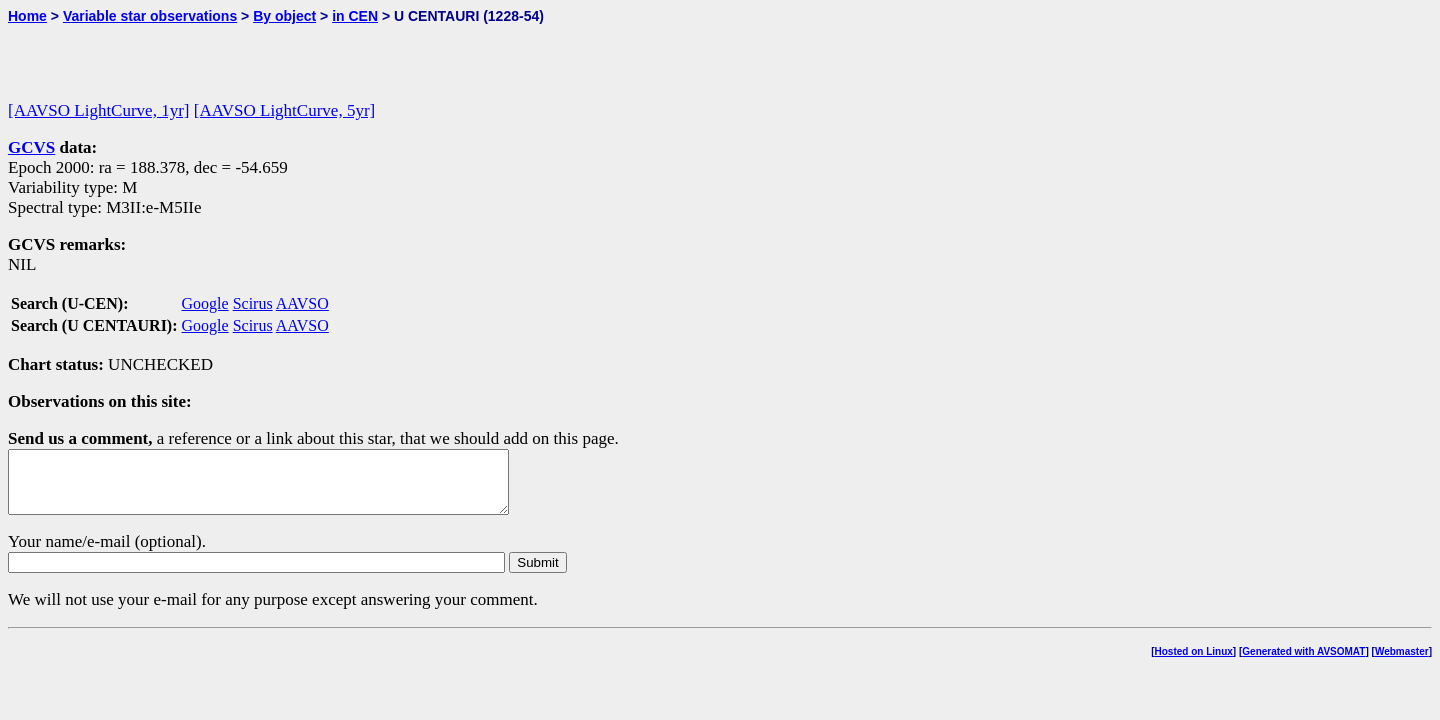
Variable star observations (150, 16)
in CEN (355, 16)
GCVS (31, 147)
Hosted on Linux (1194, 663)
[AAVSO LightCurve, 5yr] (284, 110)
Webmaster (1402, 663)
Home (27, 16)
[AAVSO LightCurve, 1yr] (98, 110)
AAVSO (302, 303)
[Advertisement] (242, 54)
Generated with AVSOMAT (1303, 663)
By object (284, 16)
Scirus (253, 303)
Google (205, 303)
